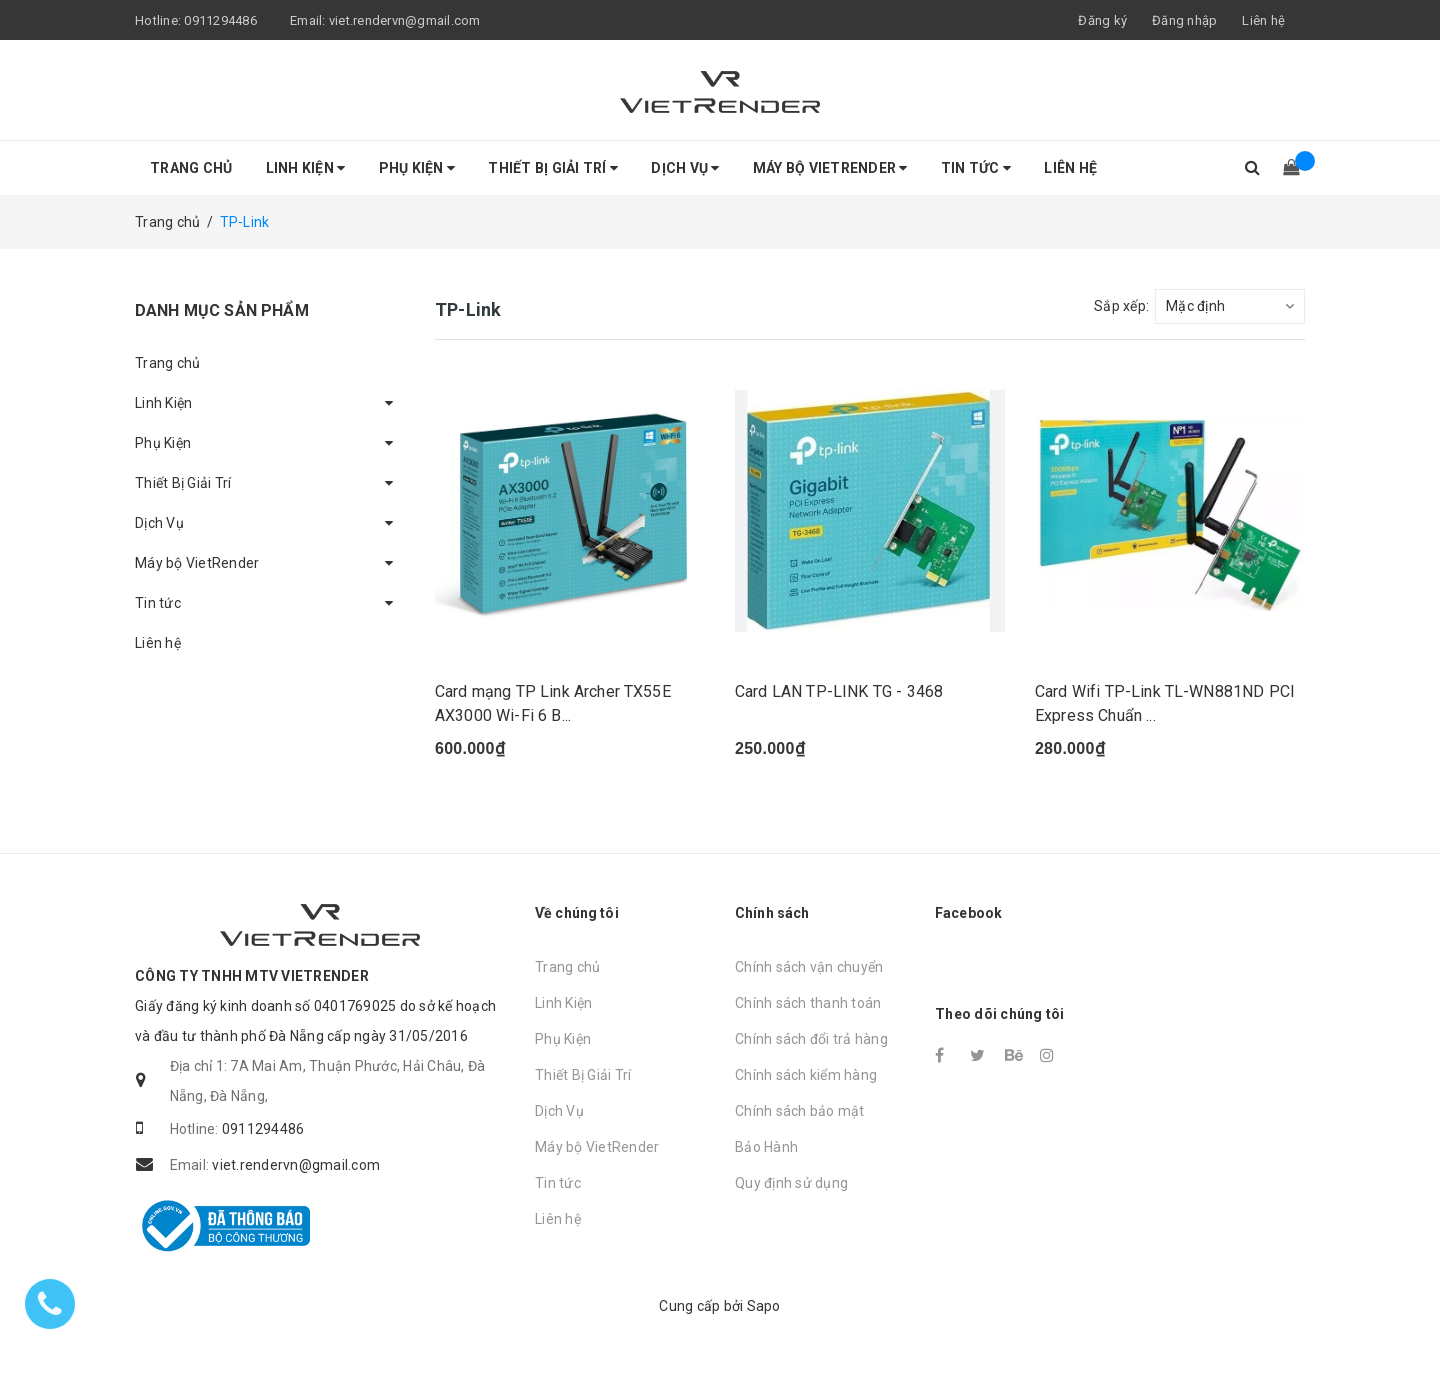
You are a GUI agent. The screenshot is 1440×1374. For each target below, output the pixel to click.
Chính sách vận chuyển (809, 967)
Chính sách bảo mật (800, 1111)
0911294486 (220, 20)
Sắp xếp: (1121, 306)
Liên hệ (1263, 20)
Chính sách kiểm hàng (806, 1075)
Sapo (764, 1306)
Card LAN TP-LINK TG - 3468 (839, 691)
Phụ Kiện (417, 168)
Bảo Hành (766, 1147)
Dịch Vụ (685, 168)
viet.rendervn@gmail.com (405, 20)
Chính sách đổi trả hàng (811, 1039)
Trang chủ (191, 168)
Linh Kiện (306, 168)
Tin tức (976, 168)
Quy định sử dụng (791, 1183)
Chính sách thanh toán (808, 1003)
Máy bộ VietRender (830, 168)
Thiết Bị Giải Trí (553, 168)
